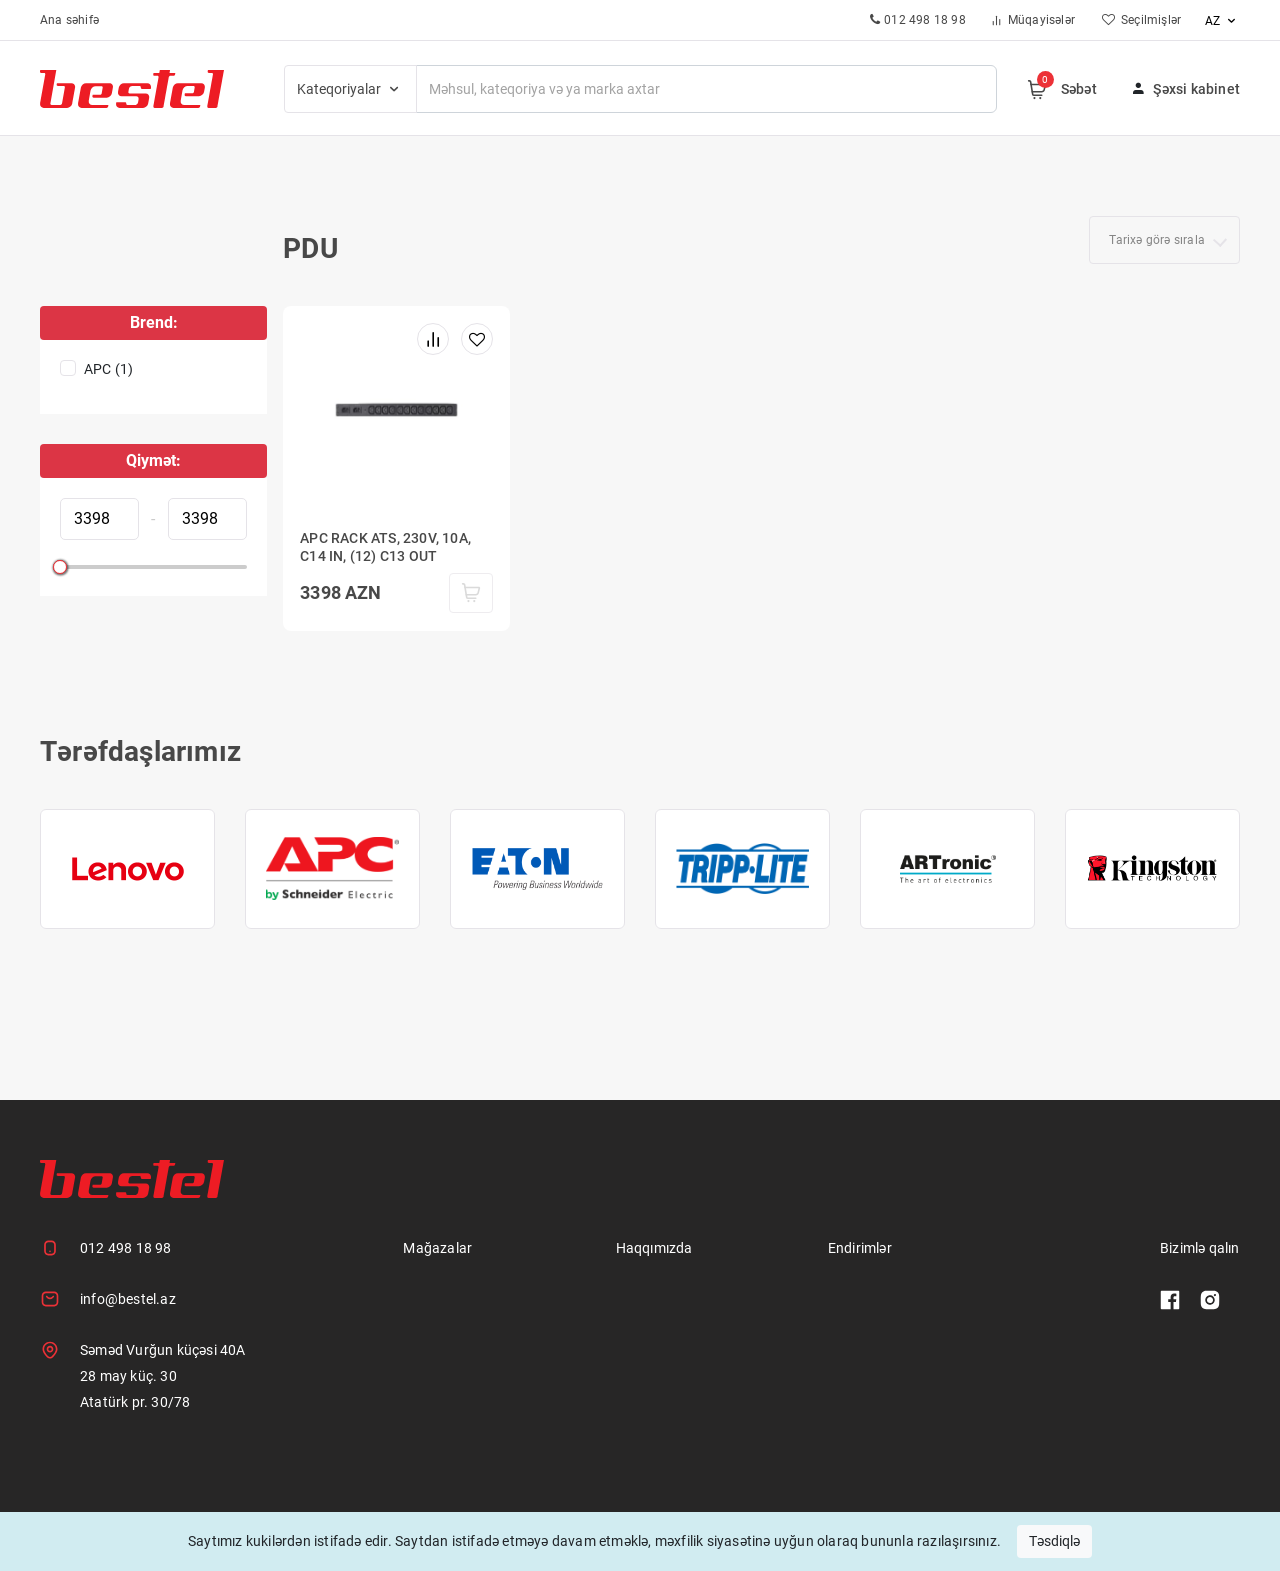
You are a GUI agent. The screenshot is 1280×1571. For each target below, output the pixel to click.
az (1222, 21)
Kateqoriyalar (350, 89)
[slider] (60, 567)
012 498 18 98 (126, 1248)
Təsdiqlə (1054, 1541)
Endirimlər (860, 1248)
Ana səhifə (69, 20)
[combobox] (1164, 240)
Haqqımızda (654, 1248)
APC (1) (108, 369)
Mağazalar (437, 1248)
